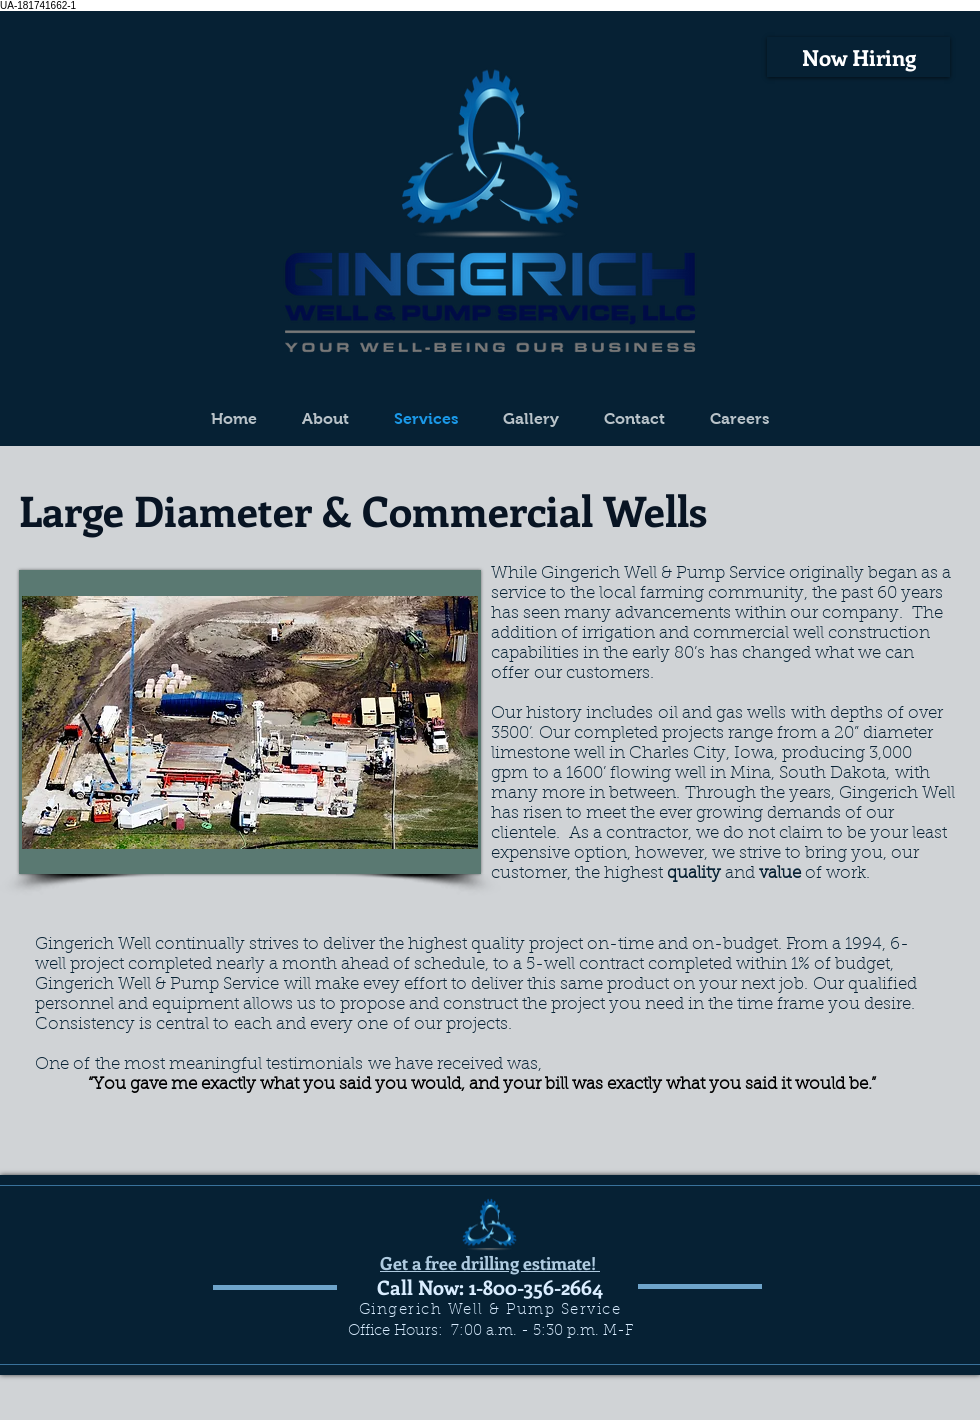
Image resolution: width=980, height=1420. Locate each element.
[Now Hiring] (858, 57)
